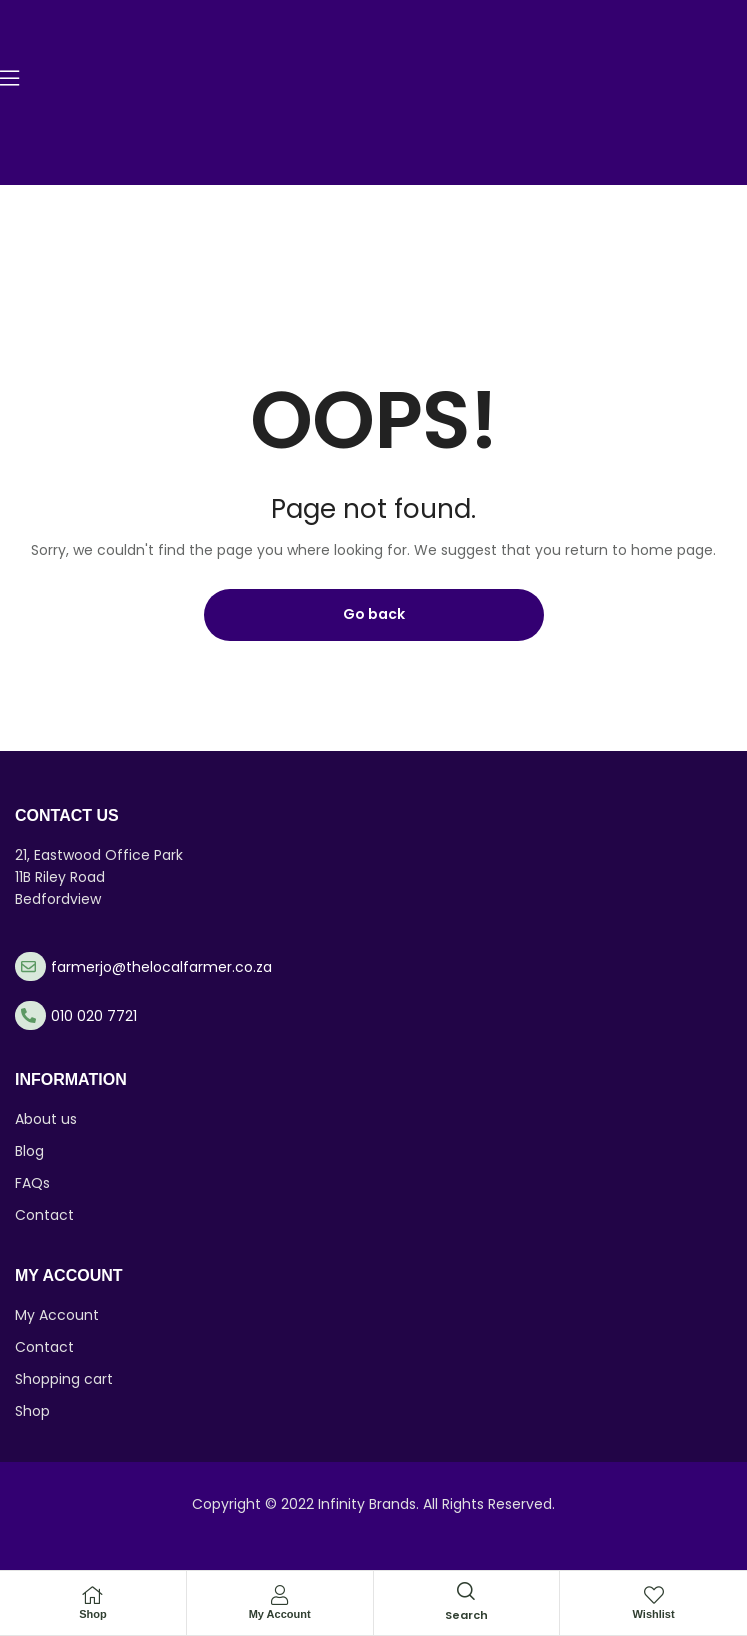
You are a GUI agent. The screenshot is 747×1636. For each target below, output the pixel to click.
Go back (374, 614)
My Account (280, 1614)
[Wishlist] (654, 1595)
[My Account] (280, 1595)
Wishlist (654, 1614)
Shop (93, 1614)
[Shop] (93, 1595)
